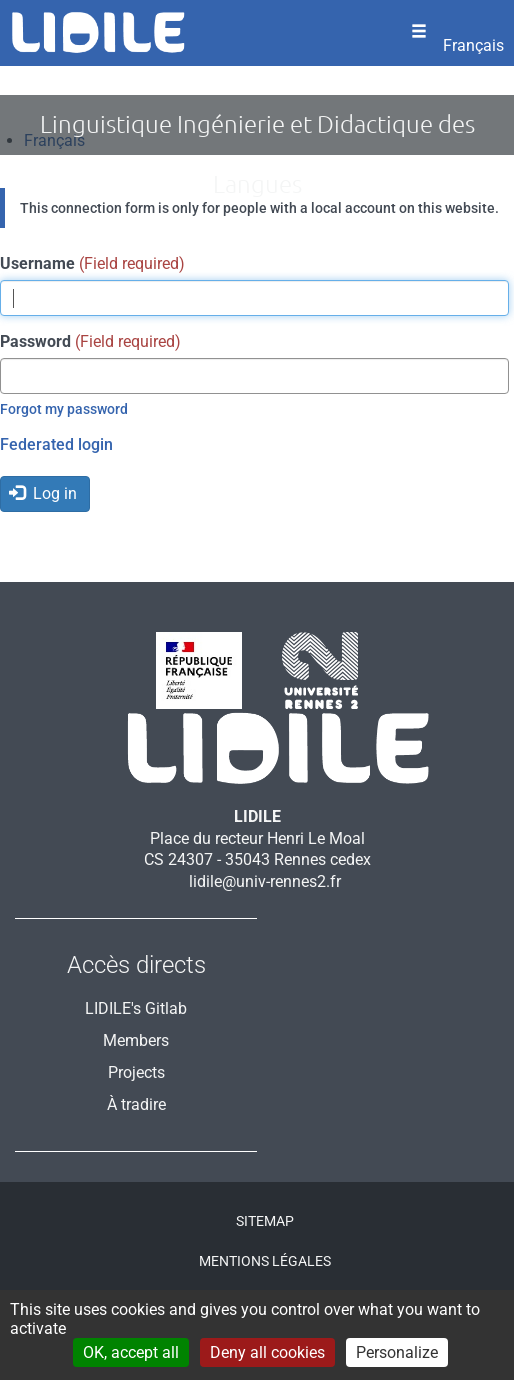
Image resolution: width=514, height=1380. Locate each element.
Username (37, 263)
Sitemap (265, 1221)
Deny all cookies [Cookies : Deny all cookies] (267, 1352)
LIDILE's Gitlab (136, 1008)
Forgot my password (64, 409)
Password (35, 341)
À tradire (136, 1104)
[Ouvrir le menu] (419, 33)
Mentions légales (265, 1261)
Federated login (56, 444)
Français (473, 45)
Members (136, 1040)
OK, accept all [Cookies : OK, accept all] (131, 1352)
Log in (43, 493)
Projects (136, 1072)
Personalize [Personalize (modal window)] (397, 1352)
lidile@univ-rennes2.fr (265, 881)
